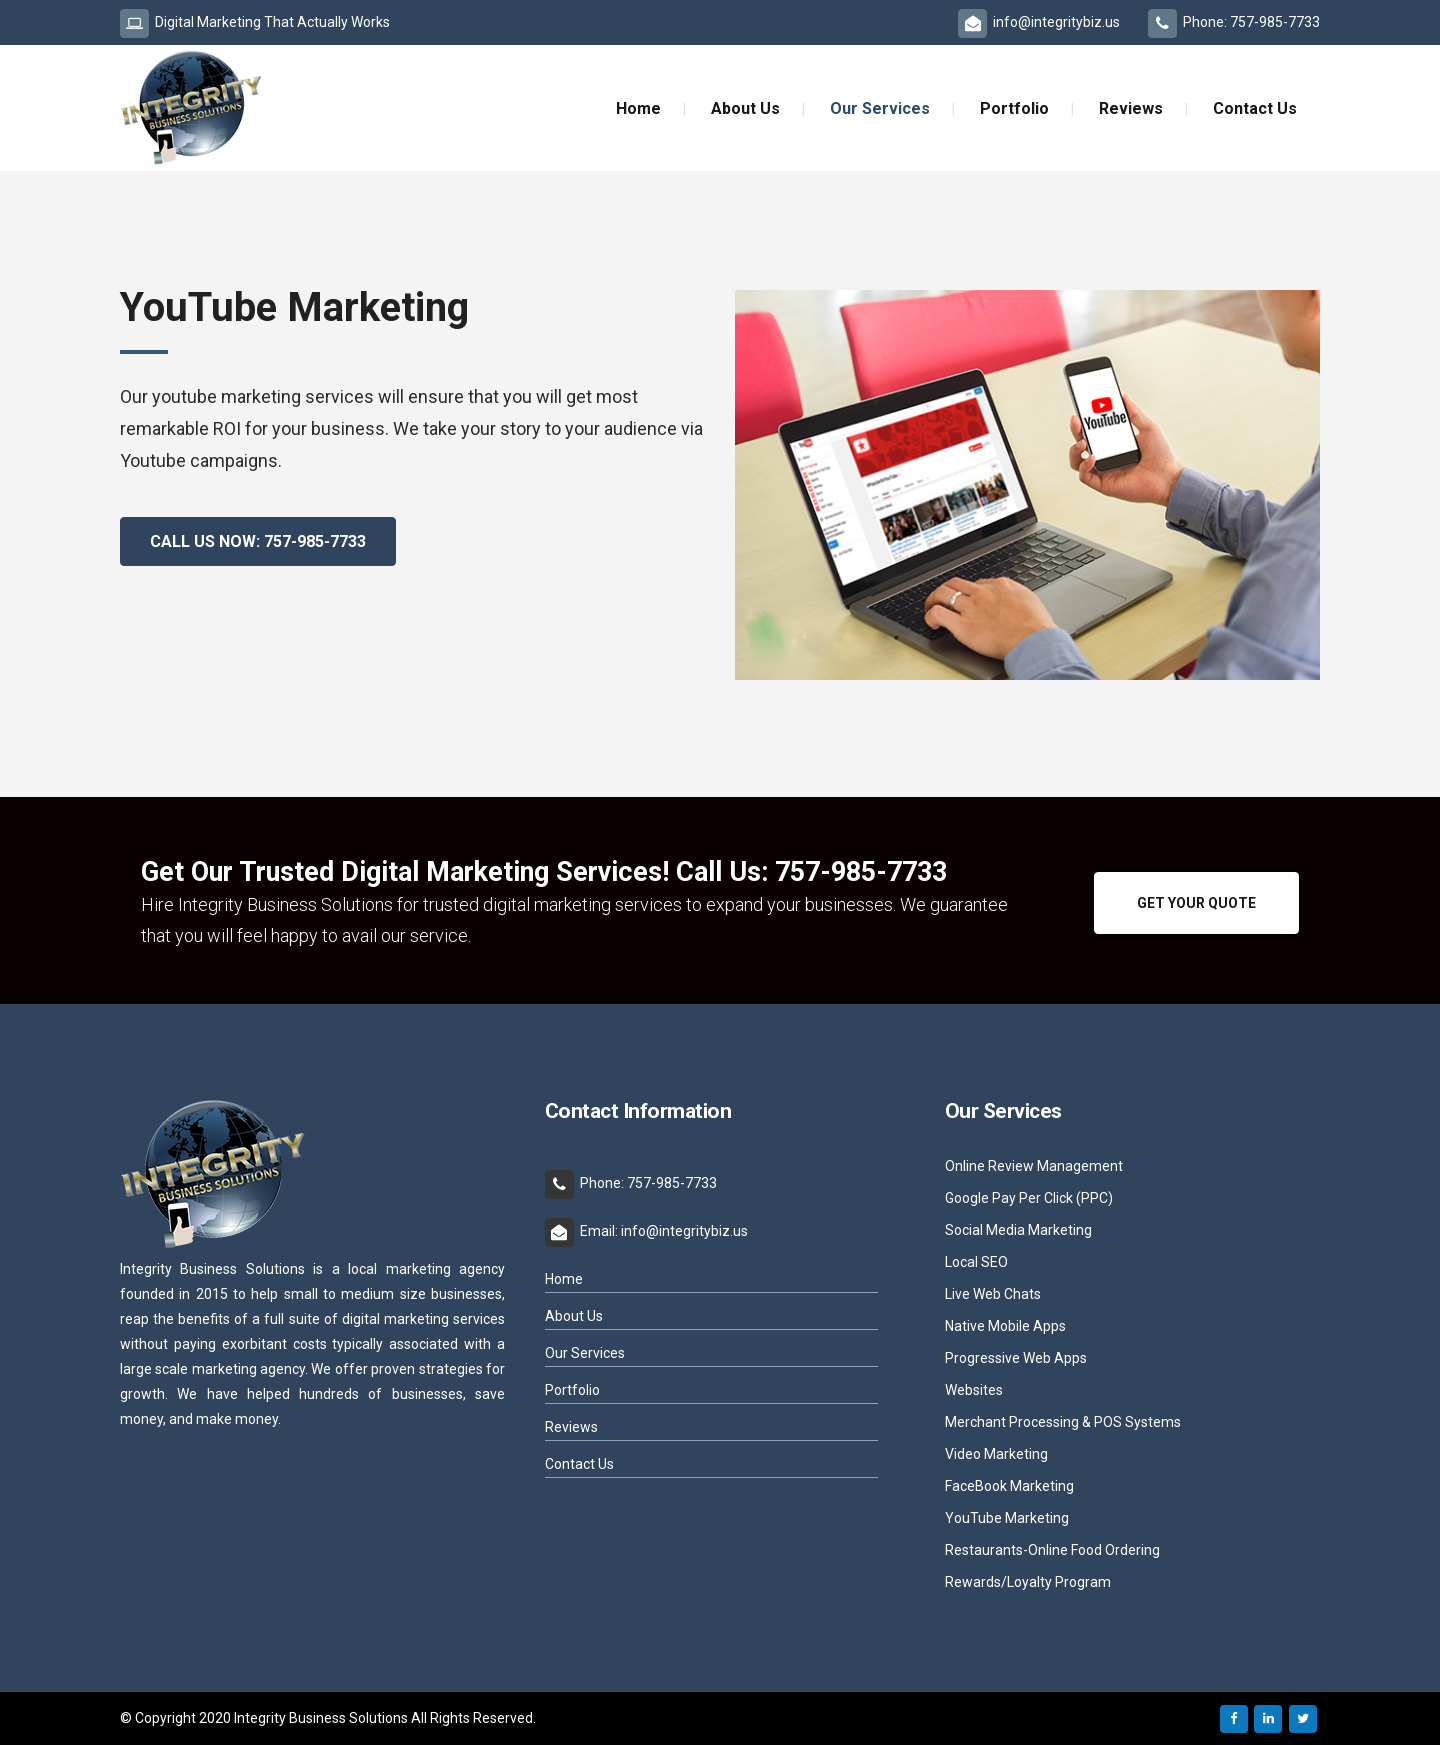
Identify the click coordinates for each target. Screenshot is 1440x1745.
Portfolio (572, 1390)
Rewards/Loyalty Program (1028, 1582)
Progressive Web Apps (1016, 1358)
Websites (974, 1390)
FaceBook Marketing (1009, 1486)
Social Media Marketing (1018, 1230)
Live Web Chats (993, 1294)
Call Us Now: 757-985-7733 (258, 541)
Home (564, 1279)
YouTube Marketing (1007, 1518)
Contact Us (579, 1464)
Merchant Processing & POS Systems (1063, 1422)
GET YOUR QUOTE (1196, 903)
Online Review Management (1034, 1166)
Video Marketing (996, 1454)
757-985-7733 (861, 872)
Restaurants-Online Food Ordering (1052, 1550)
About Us (574, 1316)
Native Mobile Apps (1005, 1326)
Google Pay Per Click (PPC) (1029, 1198)
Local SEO (976, 1262)
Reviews (571, 1427)
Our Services (585, 1353)
